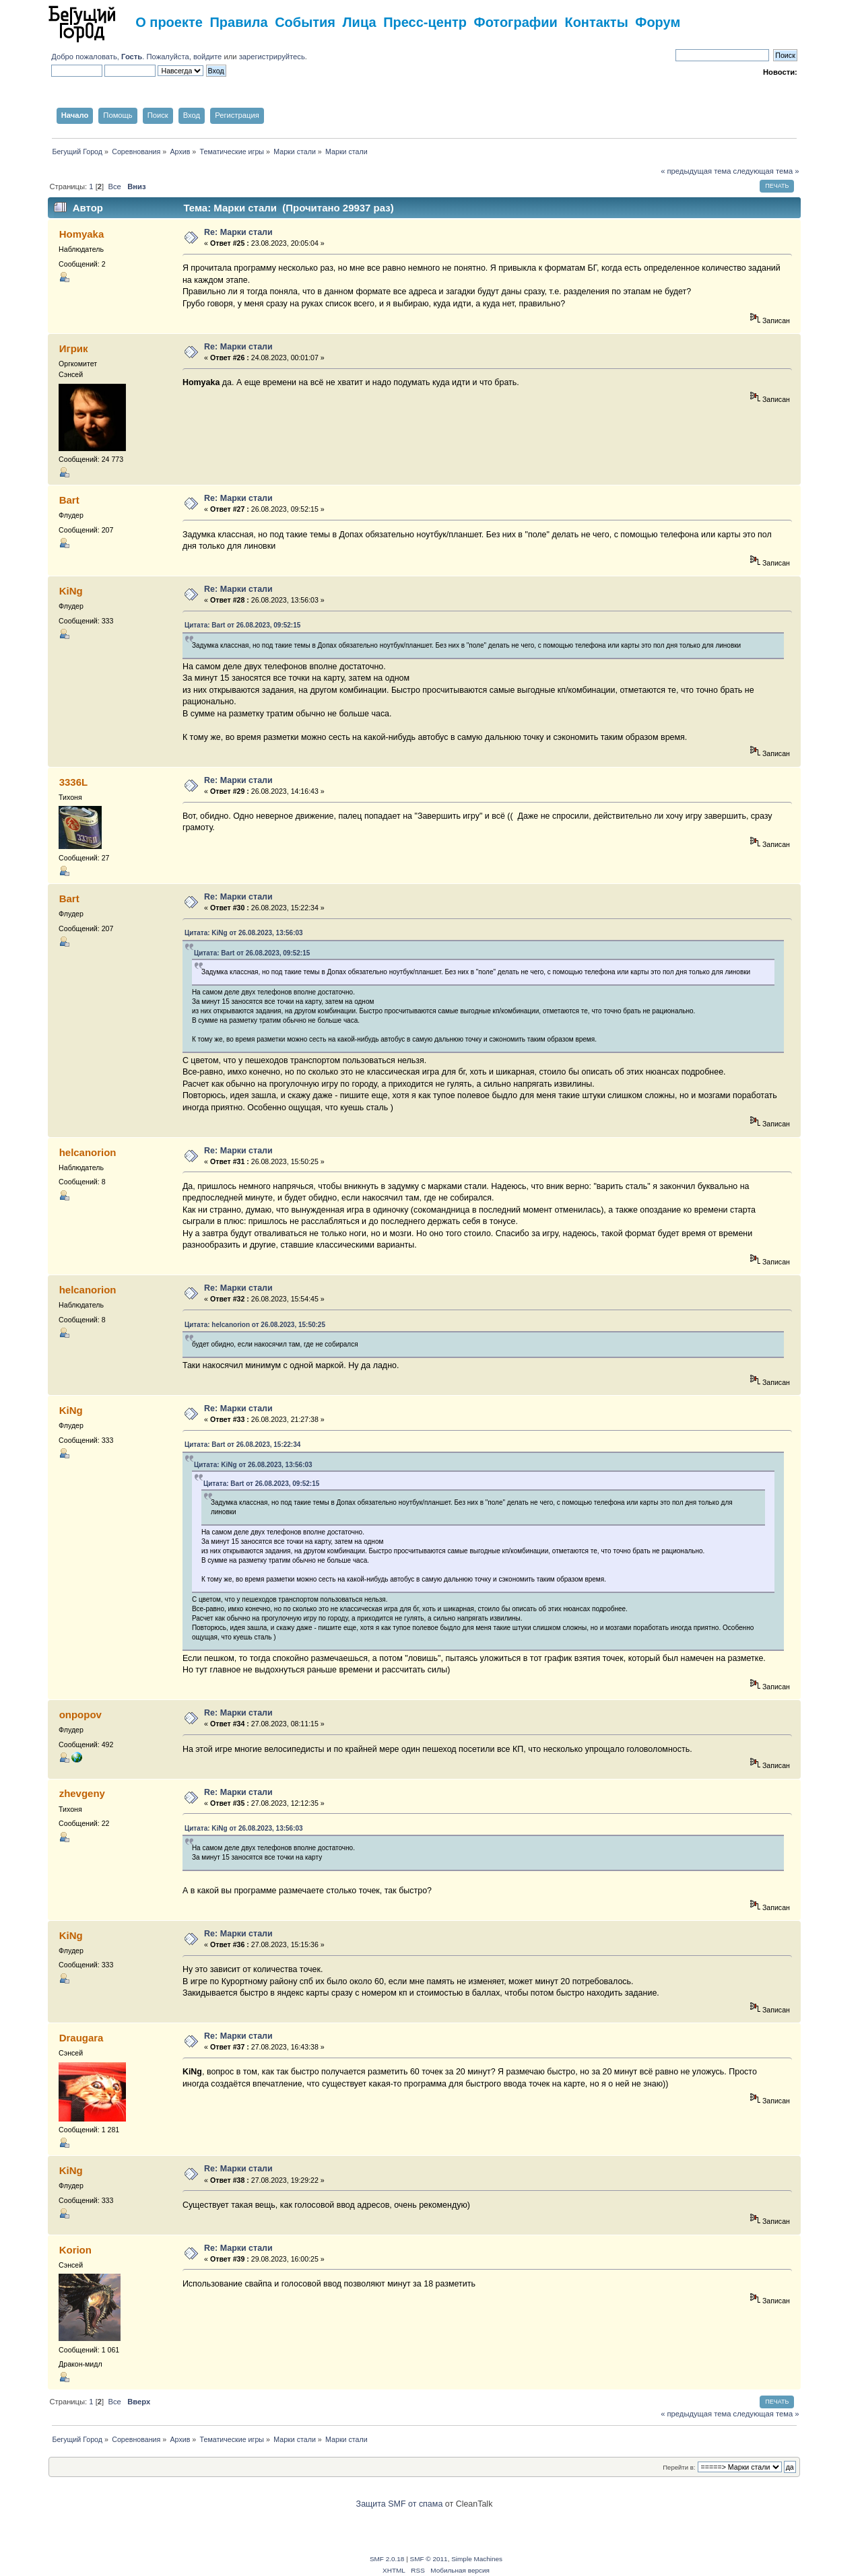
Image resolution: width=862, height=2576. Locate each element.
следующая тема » (766, 171)
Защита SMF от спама (399, 2504)
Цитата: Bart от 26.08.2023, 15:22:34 (242, 1444)
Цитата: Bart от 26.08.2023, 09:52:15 (242, 625)
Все (114, 186)
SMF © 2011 (429, 2559)
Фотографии (516, 22)
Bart (69, 500)
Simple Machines (476, 2559)
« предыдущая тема (696, 171)
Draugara (81, 2037)
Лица (359, 22)
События (305, 22)
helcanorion (88, 1152)
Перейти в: (679, 2467)
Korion (75, 2250)
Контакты (596, 22)
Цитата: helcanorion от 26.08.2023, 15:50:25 (255, 1324)
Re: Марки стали (238, 232)
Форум (657, 22)
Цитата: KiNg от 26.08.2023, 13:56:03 (244, 933)
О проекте (169, 22)
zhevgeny (82, 1793)
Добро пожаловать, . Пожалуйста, (122, 57)
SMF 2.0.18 (387, 2559)
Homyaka (81, 234)
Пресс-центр (425, 22)
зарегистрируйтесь (272, 57)
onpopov (80, 1714)
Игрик (73, 348)
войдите (207, 57)
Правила (238, 22)
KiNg (71, 591)
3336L (73, 782)
